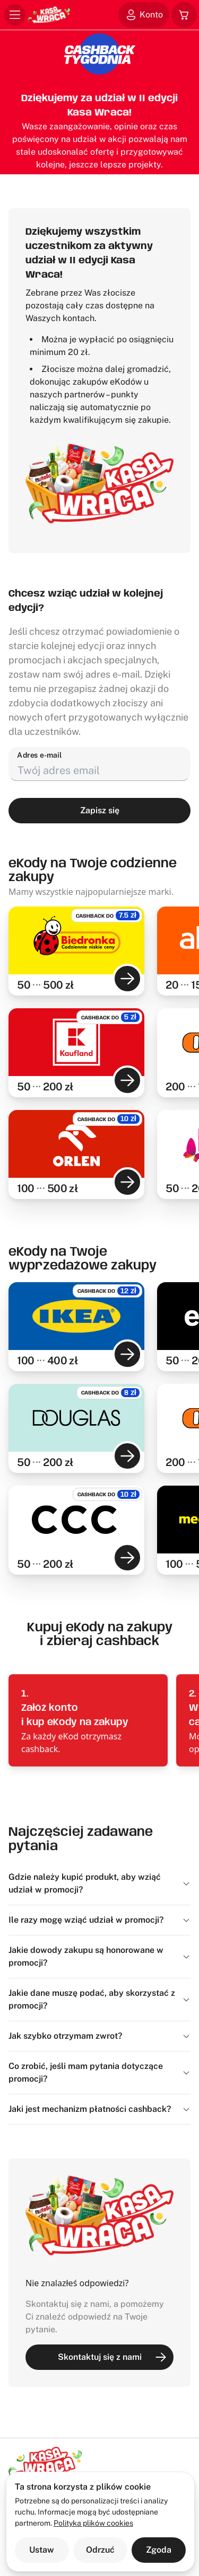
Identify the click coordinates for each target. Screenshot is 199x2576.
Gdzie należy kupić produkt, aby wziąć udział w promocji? (99, 1883)
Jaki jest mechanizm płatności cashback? (99, 2109)
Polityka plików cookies (93, 2523)
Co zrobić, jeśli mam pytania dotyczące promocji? (99, 2072)
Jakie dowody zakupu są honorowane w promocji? (99, 1956)
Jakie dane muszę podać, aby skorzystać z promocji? (99, 1999)
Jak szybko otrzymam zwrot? (99, 2036)
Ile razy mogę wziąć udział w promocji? (99, 1920)
